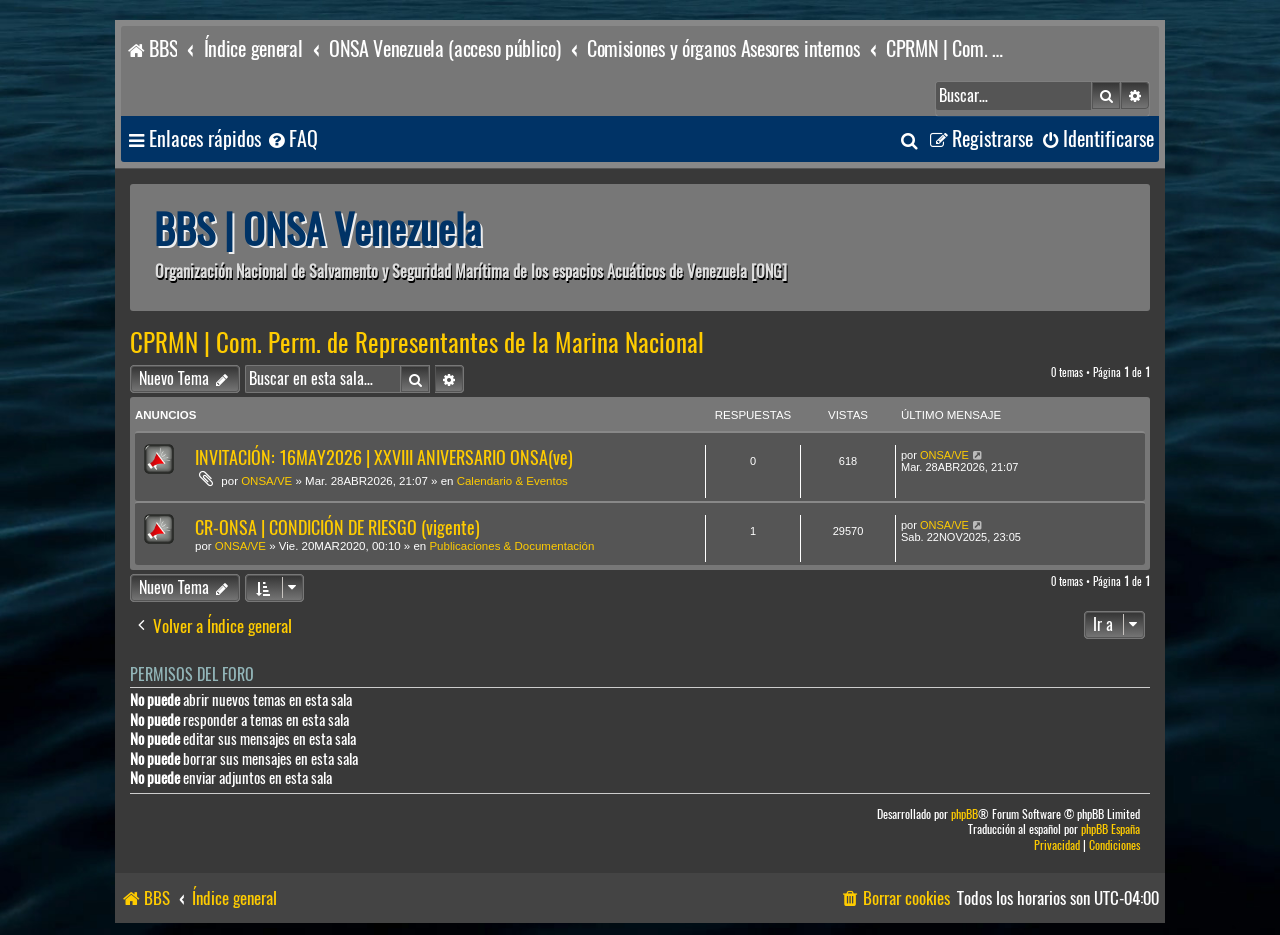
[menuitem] (292, 139)
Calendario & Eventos (512, 481)
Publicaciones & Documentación (511, 546)
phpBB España (1110, 829)
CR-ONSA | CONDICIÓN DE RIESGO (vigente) (337, 527)
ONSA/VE (266, 481)
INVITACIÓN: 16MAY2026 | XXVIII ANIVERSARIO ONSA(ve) (384, 457)
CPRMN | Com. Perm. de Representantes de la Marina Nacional (417, 343)
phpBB (964, 814)
